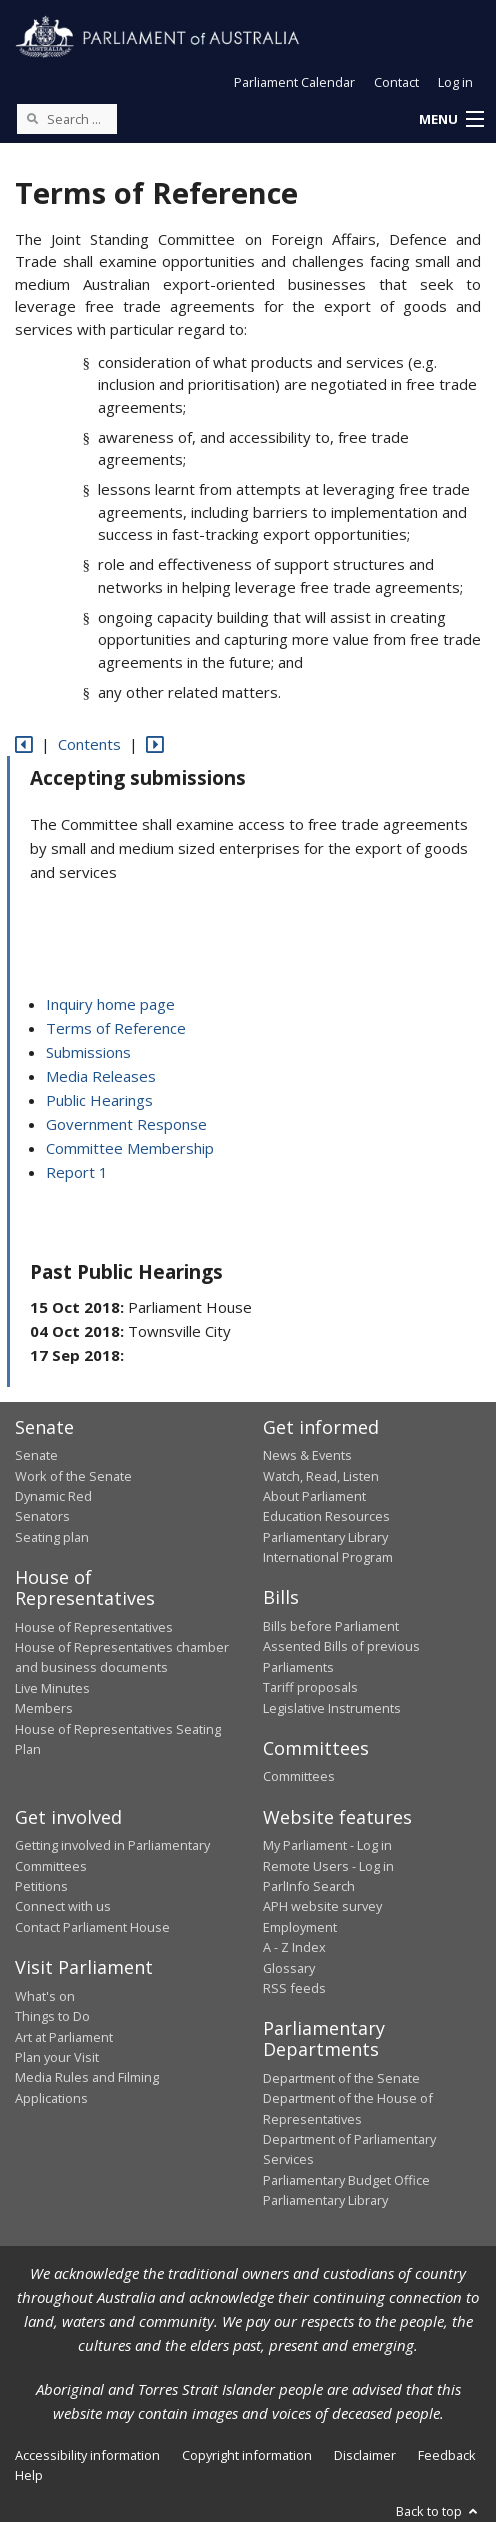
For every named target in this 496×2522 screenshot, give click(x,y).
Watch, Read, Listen (321, 1476)
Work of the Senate (73, 1476)
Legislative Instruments (332, 1708)
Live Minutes (52, 1688)
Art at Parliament (64, 2037)
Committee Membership (130, 1148)
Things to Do (52, 2016)
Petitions (41, 1886)
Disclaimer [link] (365, 2455)
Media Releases (101, 1076)
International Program (328, 1557)
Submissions (88, 1052)
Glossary (289, 1968)
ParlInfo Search (309, 1886)
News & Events (307, 1455)
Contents (89, 744)
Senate (36, 1455)
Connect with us (63, 1906)
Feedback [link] (447, 2455)
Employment (300, 1927)
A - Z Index (294, 1947)
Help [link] (29, 2475)
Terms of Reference (116, 1028)
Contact (396, 82)
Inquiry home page (110, 1004)
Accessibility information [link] (87, 2455)
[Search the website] (67, 119)
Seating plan (52, 1537)
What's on (45, 1996)
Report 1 (77, 1172)
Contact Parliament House (92, 1927)
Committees (299, 1776)
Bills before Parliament (331, 1626)
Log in (455, 82)
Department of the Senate (341, 2078)
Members (44, 1708)
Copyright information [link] (247, 2455)
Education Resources (326, 1516)
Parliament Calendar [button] (294, 82)
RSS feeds (294, 1988)
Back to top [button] (438, 2511)
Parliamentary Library (325, 1537)
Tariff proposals (310, 1687)
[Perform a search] (32, 118)
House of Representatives (94, 1627)
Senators (42, 1516)
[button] (451, 120)
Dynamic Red (53, 1496)
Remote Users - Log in (328, 1866)
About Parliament (314, 1496)
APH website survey (322, 1906)
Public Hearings (99, 1100)
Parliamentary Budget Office (346, 2180)
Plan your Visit (57, 2057)
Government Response (126, 1124)
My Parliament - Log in (327, 1845)
